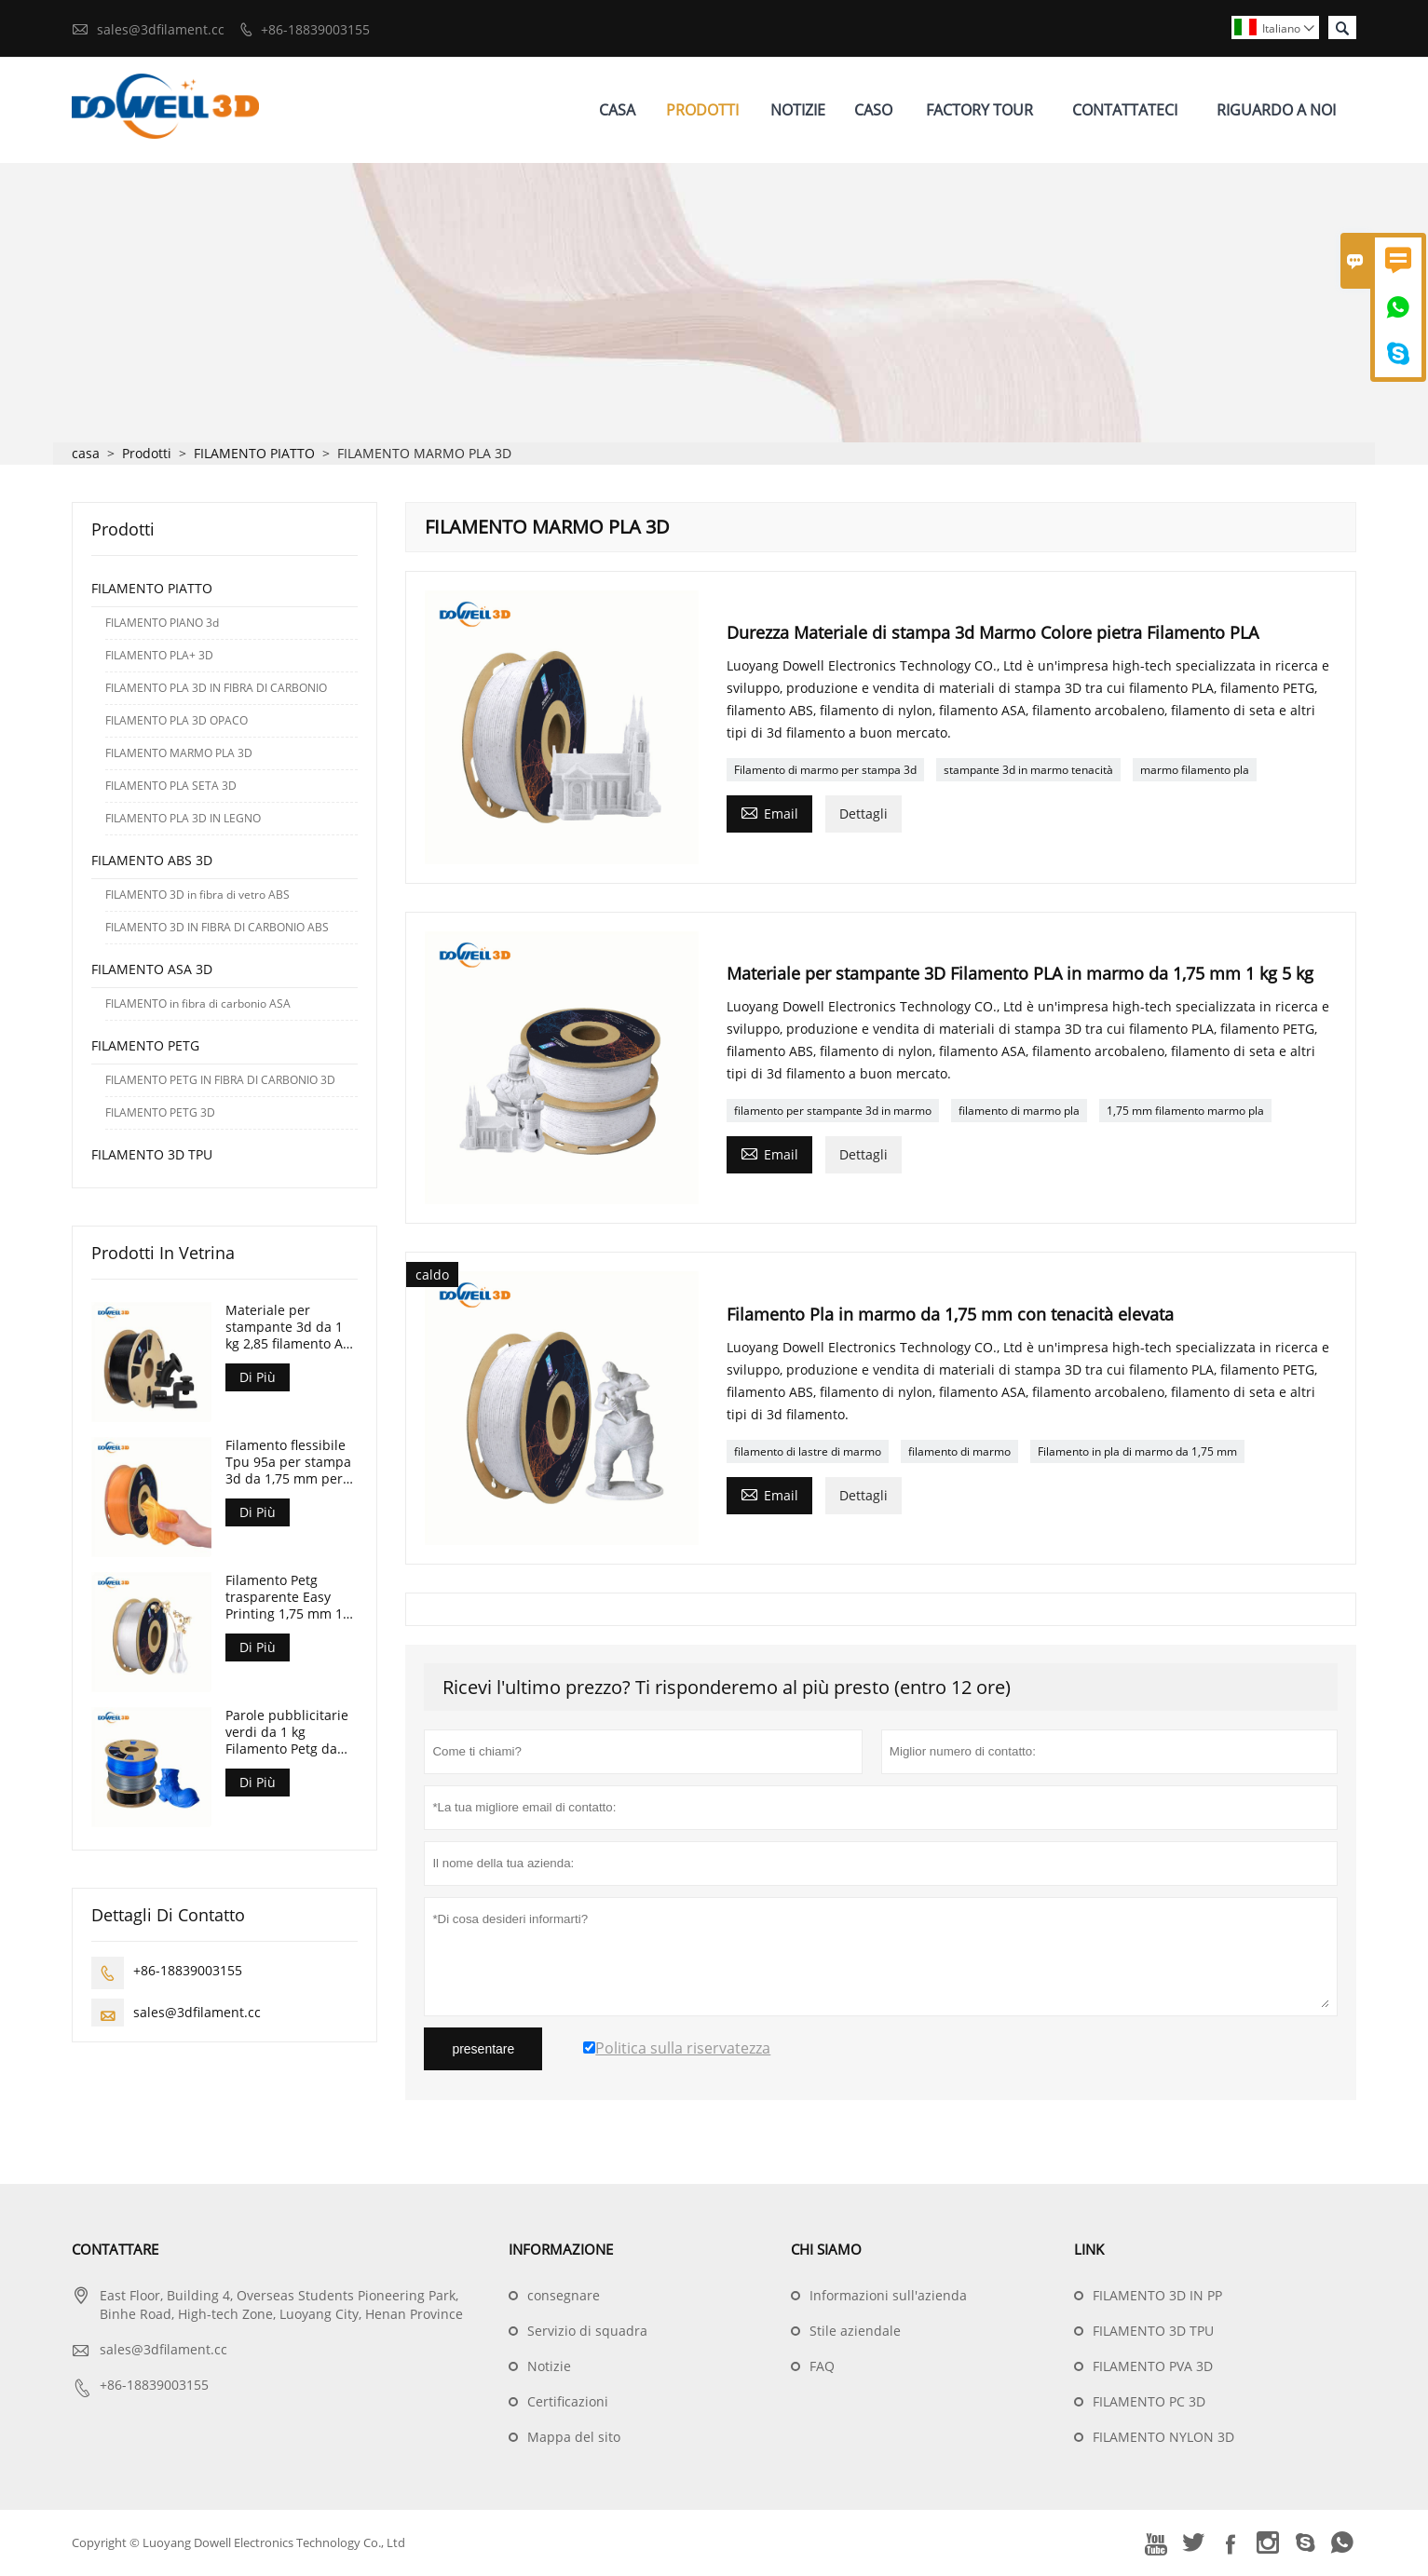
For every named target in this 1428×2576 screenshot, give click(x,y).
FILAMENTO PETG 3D (160, 1113)
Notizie (797, 110)
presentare (483, 2049)
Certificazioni (567, 2402)
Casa (617, 110)
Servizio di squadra (587, 2331)
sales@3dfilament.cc (160, 29)
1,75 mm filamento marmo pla (1185, 1111)
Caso (873, 110)
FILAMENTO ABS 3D (151, 861)
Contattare (115, 2250)
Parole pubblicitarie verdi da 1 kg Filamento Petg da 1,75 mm (286, 1733)
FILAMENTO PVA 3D (1153, 2367)
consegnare (563, 2296)
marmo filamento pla (1194, 771)
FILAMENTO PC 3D (1149, 2402)
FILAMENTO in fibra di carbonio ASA (198, 1004)
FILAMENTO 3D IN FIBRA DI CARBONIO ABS (217, 928)
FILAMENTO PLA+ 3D (159, 656)
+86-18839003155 (315, 29)
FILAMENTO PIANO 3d (162, 623)
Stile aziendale (855, 2331)
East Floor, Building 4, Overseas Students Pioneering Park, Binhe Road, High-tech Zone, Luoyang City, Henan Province (281, 2305)
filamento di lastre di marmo (807, 1451)
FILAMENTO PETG (145, 1046)
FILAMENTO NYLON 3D (1163, 2438)
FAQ (822, 2367)
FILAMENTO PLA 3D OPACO (176, 721)
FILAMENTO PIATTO (254, 454)
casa (86, 454)
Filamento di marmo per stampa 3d (825, 771)
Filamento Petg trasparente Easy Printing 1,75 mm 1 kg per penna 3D (284, 1598)
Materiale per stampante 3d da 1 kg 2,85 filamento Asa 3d (291, 1328)
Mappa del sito (573, 2438)
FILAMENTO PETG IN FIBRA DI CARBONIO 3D (220, 1081)
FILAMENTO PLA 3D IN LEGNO (183, 819)
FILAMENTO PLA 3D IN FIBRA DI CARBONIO (216, 689)
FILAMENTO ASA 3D (151, 970)
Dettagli (863, 814)
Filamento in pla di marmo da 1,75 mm (1137, 1451)
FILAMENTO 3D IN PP (1157, 2296)
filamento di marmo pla (1019, 1111)
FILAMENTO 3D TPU (151, 1155)
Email (769, 813)
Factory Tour (979, 110)
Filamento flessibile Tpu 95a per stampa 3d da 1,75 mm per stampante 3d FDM (288, 1463)
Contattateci (1124, 110)
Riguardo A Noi (1276, 110)
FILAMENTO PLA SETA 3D (171, 786)
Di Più (257, 1378)
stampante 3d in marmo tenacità (1028, 771)
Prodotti (702, 110)
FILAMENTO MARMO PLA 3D (178, 754)
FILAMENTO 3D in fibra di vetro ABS (197, 895)
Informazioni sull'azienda (888, 2296)
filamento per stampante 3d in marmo (833, 1111)
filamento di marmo (959, 1451)
